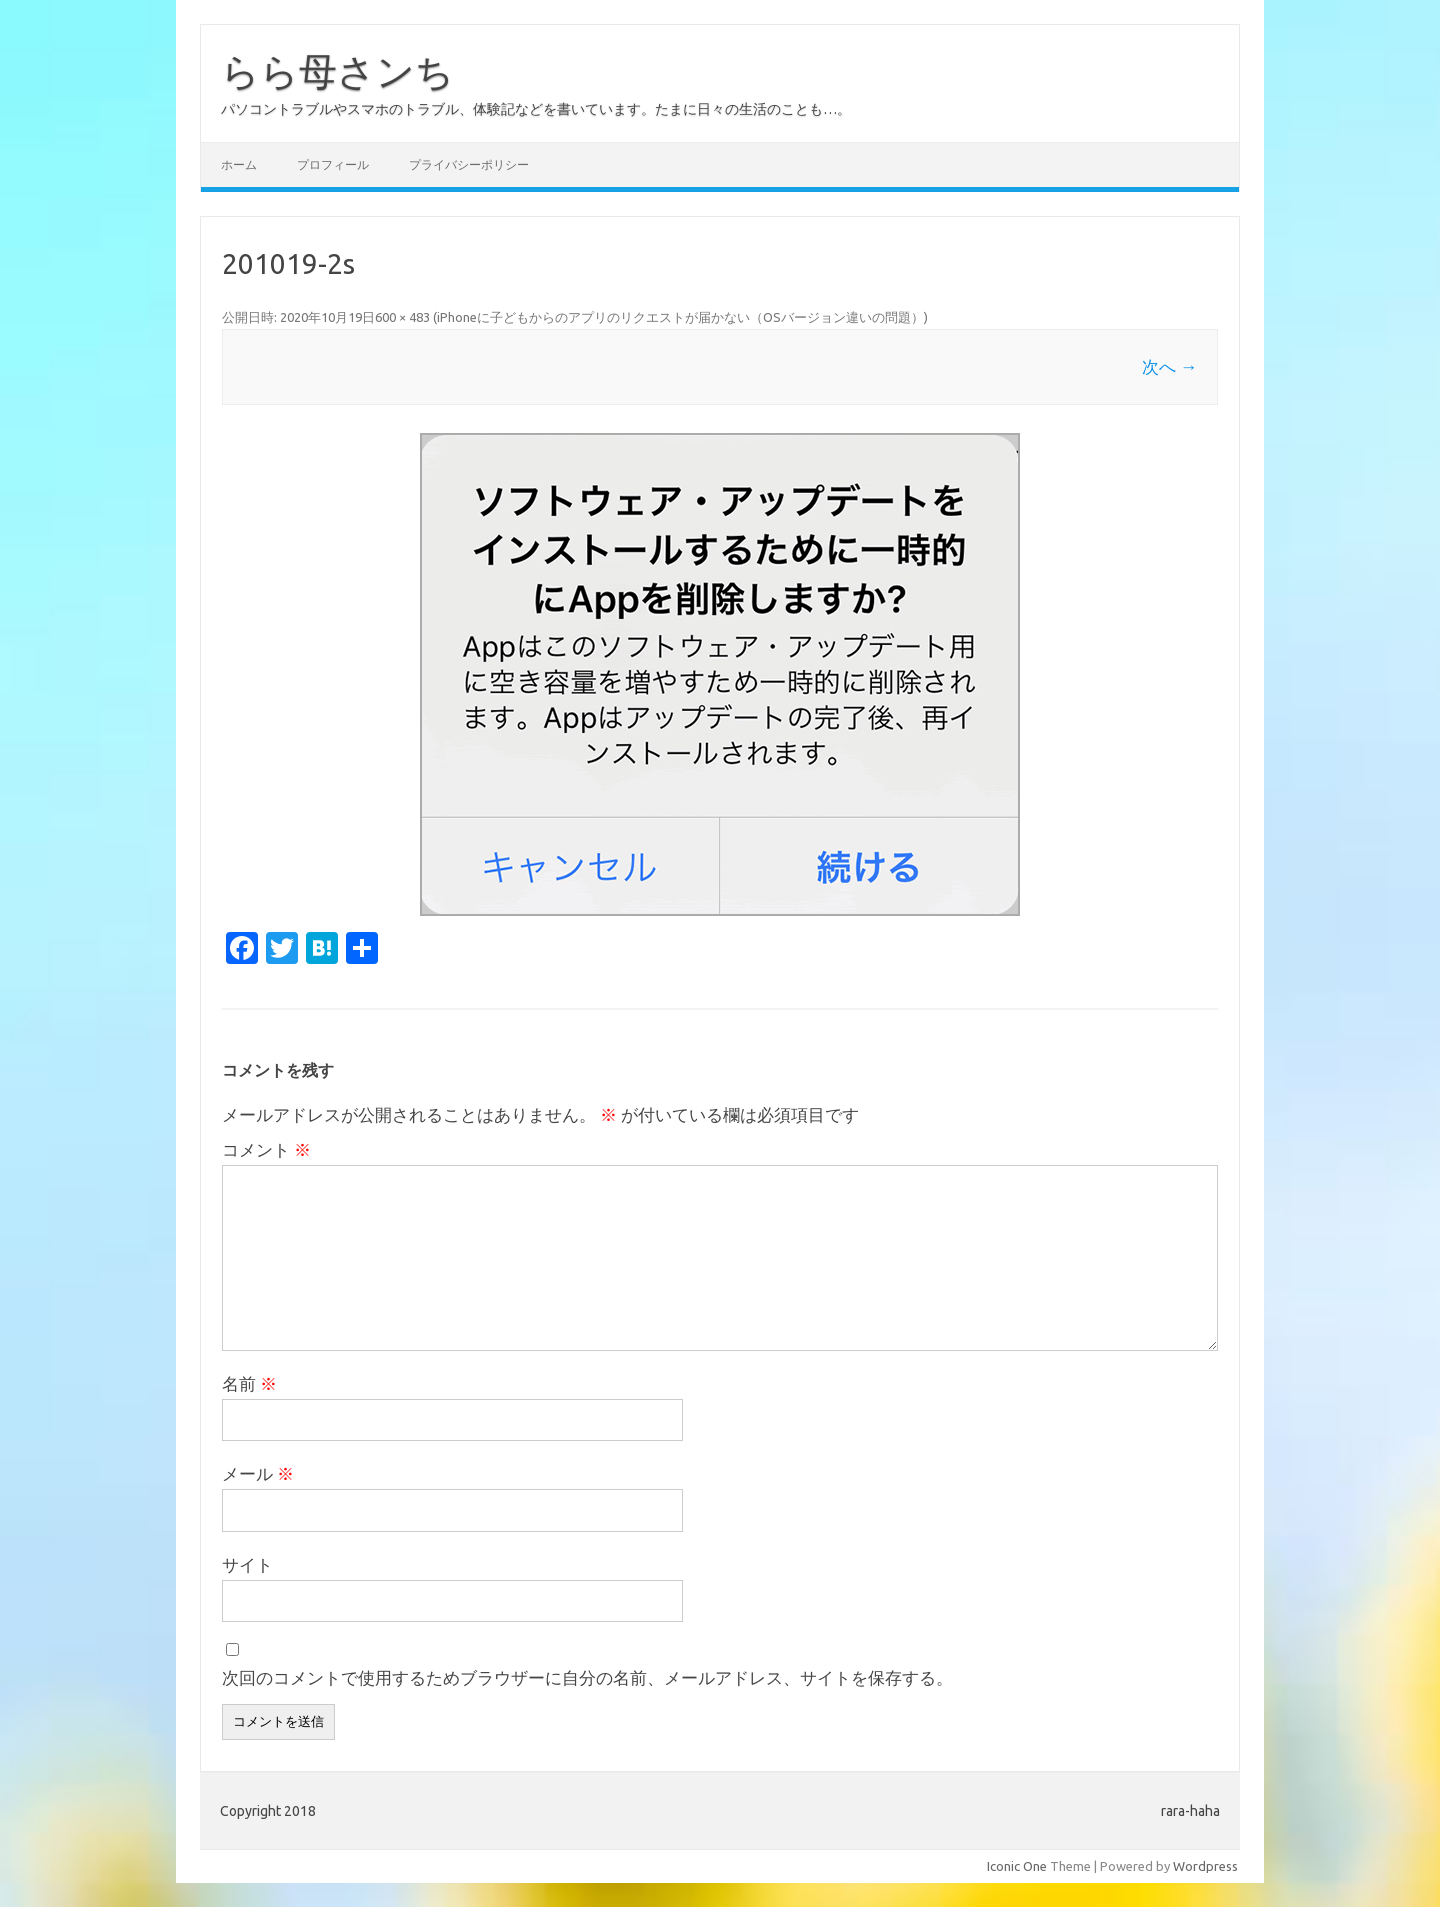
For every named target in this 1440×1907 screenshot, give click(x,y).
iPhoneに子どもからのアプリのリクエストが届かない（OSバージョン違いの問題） (680, 317)
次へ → (1169, 366)
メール (258, 1473)
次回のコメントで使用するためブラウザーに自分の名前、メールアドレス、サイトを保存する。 (587, 1677)
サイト (247, 1564)
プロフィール (333, 164)
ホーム (239, 164)
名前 (249, 1383)
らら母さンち (337, 71)
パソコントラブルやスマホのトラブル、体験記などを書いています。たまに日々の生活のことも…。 (536, 109)
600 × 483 (402, 317)
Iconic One (1017, 1866)
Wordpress (1205, 1866)
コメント (266, 1149)
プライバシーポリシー (469, 164)
